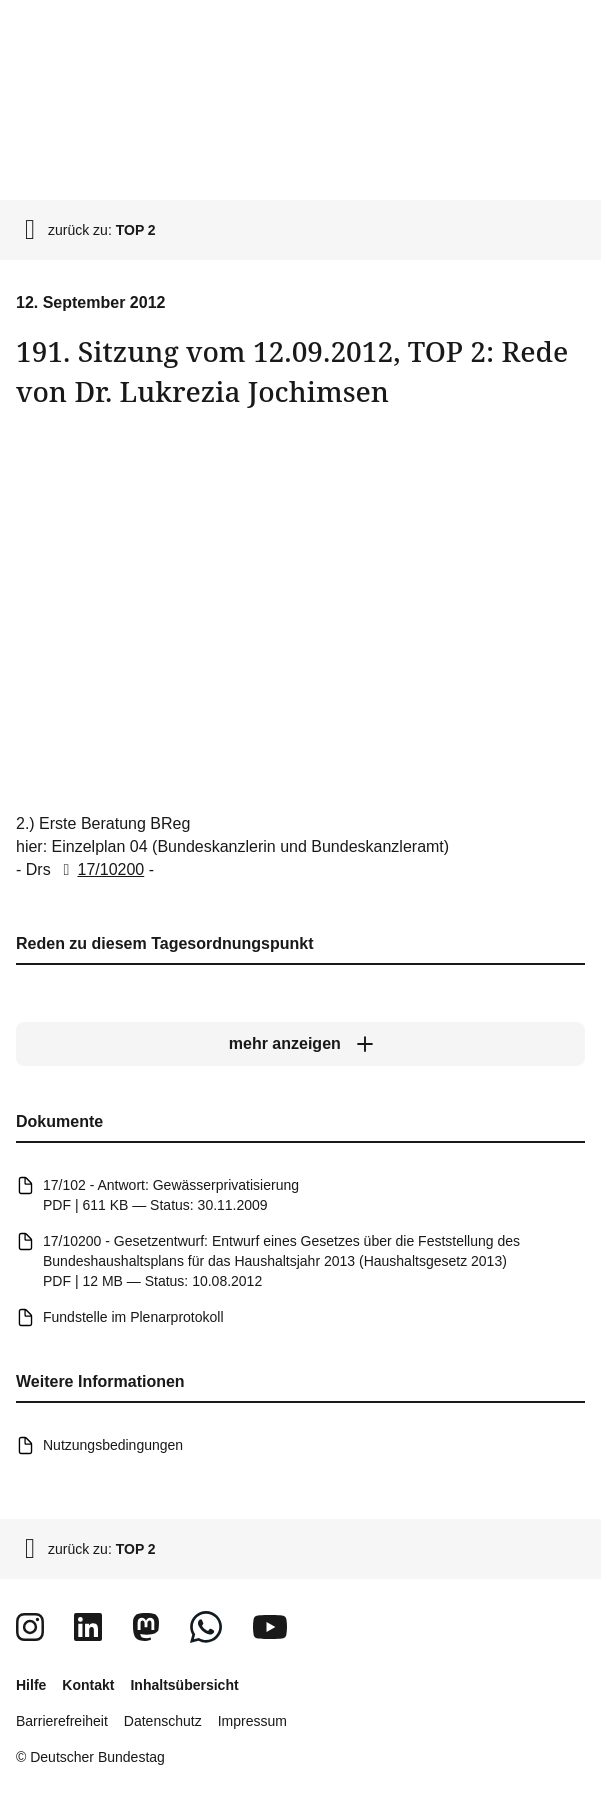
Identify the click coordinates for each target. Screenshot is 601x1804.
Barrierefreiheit (62, 1721)
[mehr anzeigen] (300, 1044)
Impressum (252, 1721)
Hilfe (31, 1685)
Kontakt (88, 1685)
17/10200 (99, 869)
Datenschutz (163, 1721)
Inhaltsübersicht (184, 1685)
